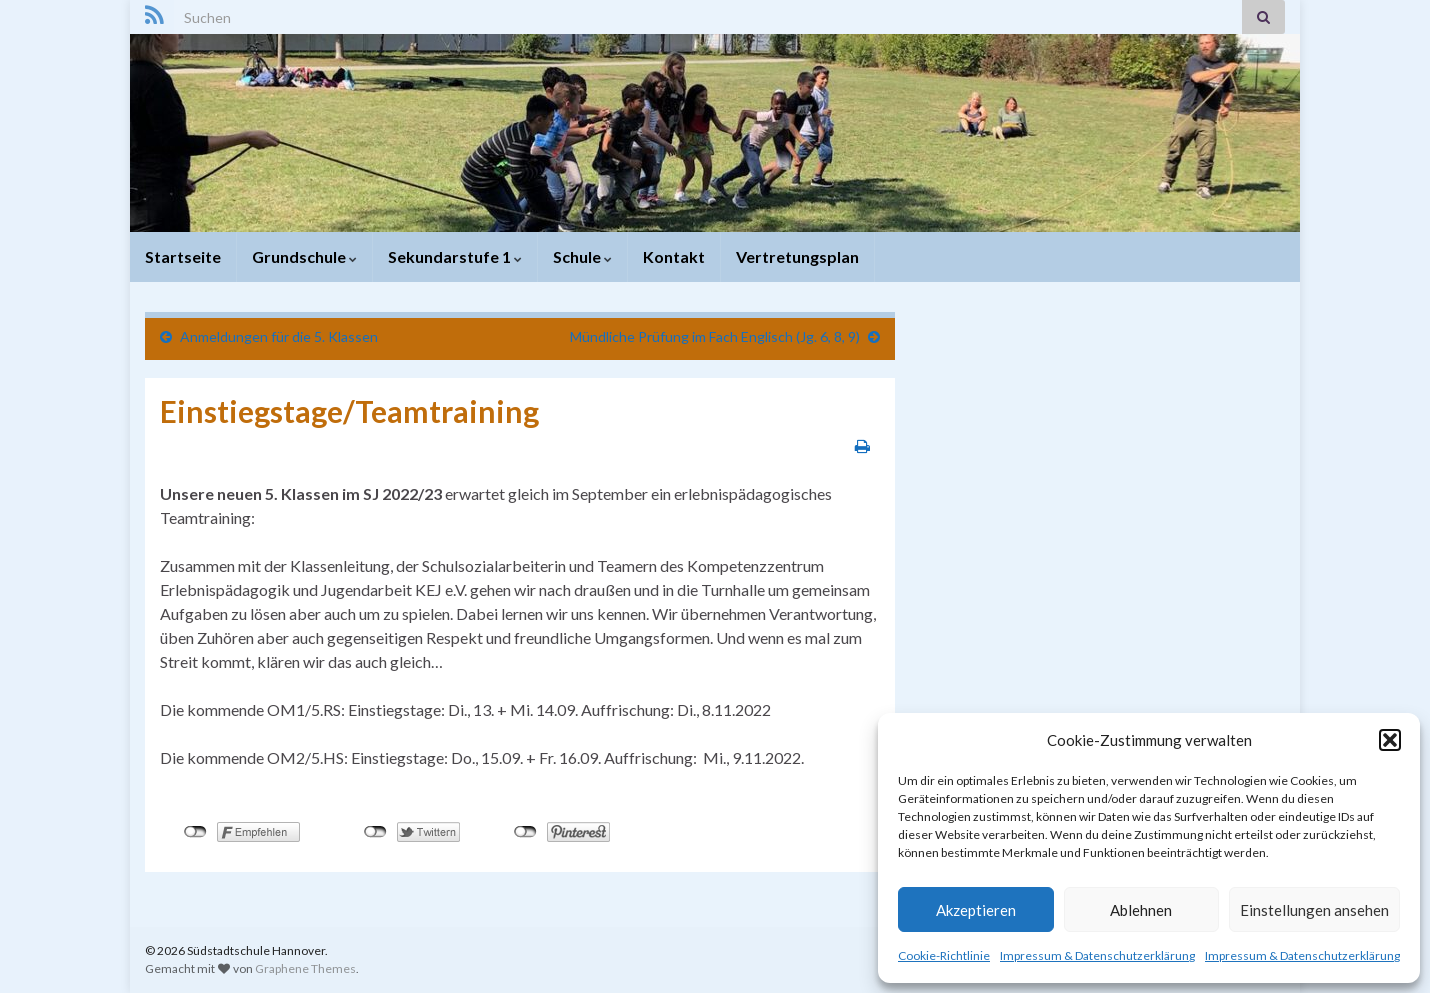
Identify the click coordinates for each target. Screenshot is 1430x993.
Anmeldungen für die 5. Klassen (279, 336)
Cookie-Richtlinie (944, 955)
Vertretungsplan (797, 256)
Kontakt (674, 256)
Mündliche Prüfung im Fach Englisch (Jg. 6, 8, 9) (715, 336)
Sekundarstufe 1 (455, 256)
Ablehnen (1141, 910)
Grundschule (304, 256)
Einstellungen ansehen (1314, 910)
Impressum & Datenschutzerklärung (1097, 955)
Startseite (183, 256)
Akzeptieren (976, 910)
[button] (1390, 740)
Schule (582, 256)
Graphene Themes (305, 968)
